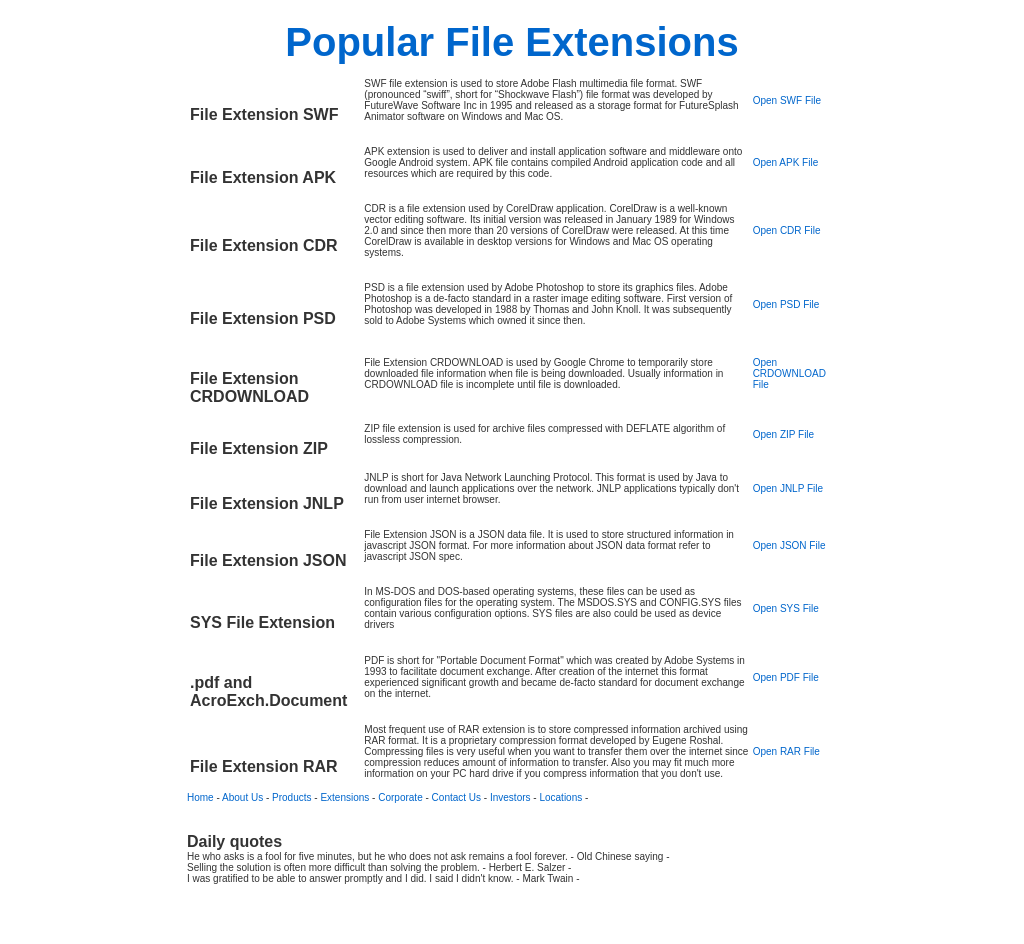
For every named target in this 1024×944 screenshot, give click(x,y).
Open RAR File (786, 751)
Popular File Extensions (511, 42)
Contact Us (456, 797)
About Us (242, 797)
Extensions (344, 797)
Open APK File (786, 162)
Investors (510, 797)
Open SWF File (787, 100)
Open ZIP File (784, 434)
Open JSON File (789, 545)
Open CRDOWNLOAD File (789, 373)
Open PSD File (786, 304)
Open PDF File (786, 677)
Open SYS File (786, 608)
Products (291, 797)
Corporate (400, 797)
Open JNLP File (788, 488)
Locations (560, 797)
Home (200, 797)
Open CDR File (787, 230)
